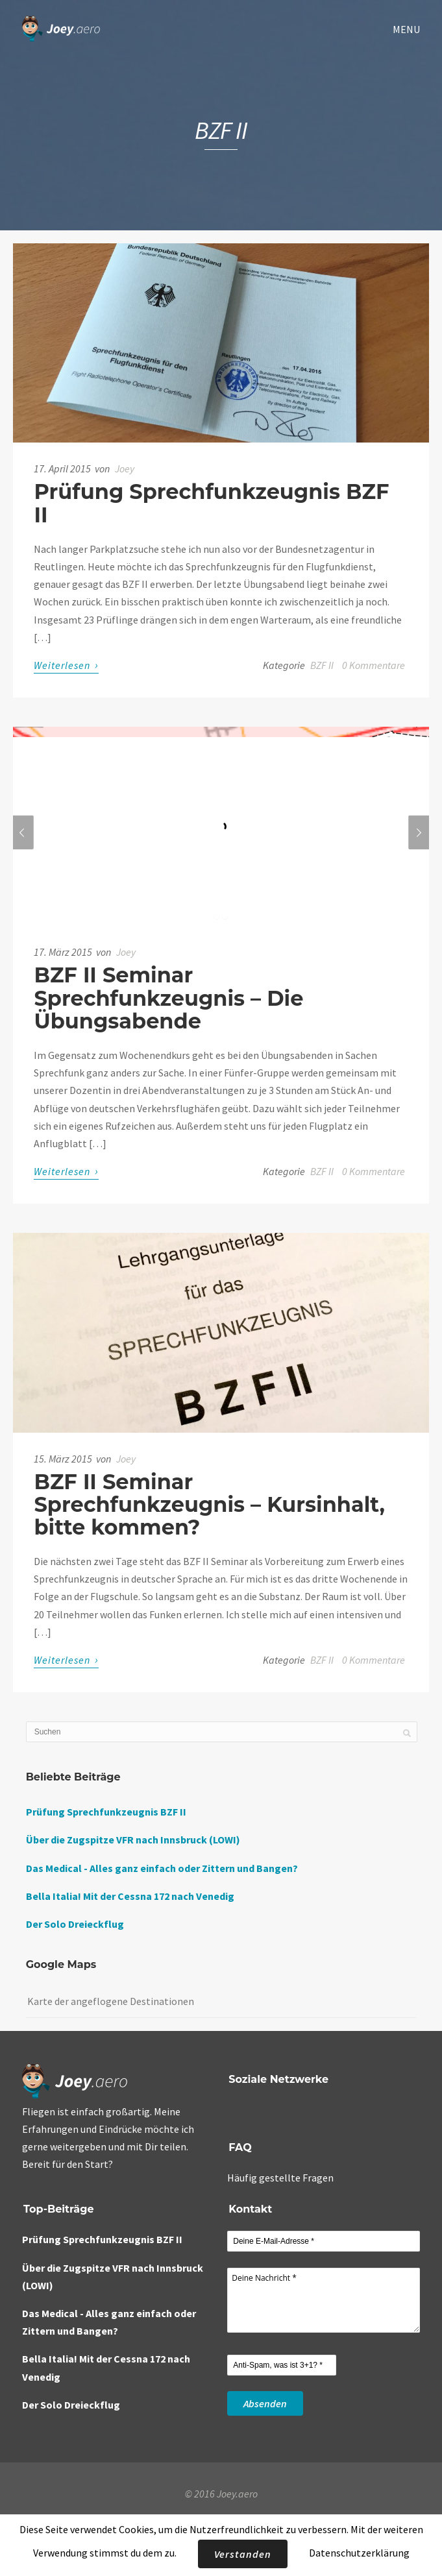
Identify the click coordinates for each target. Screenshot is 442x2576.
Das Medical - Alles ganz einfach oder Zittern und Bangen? (162, 1868)
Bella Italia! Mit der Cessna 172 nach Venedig (130, 1895)
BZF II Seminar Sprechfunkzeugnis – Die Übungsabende (168, 997)
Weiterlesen (66, 664)
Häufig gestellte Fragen (280, 2177)
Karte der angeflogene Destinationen (110, 2001)
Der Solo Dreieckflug (75, 1923)
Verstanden (242, 2553)
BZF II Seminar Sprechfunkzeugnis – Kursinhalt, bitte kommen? (209, 1504)
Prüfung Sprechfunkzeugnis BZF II (211, 503)
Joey (124, 468)
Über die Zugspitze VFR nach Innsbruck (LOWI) (133, 1839)
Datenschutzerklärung (359, 2552)
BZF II (322, 665)
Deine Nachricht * (323, 2300)
